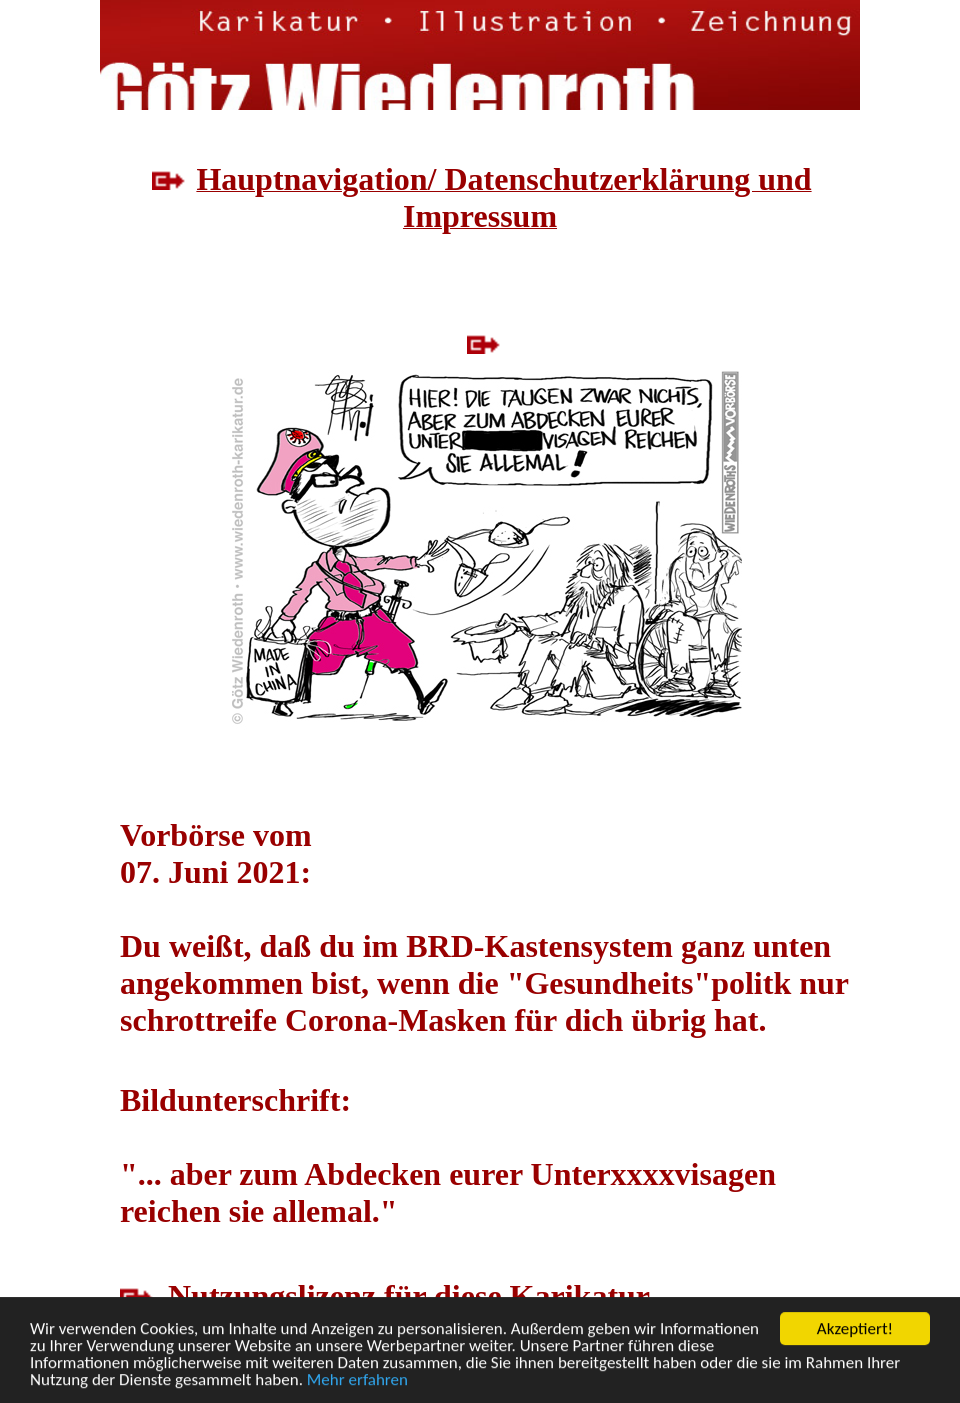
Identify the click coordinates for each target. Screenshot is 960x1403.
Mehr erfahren (357, 1380)
